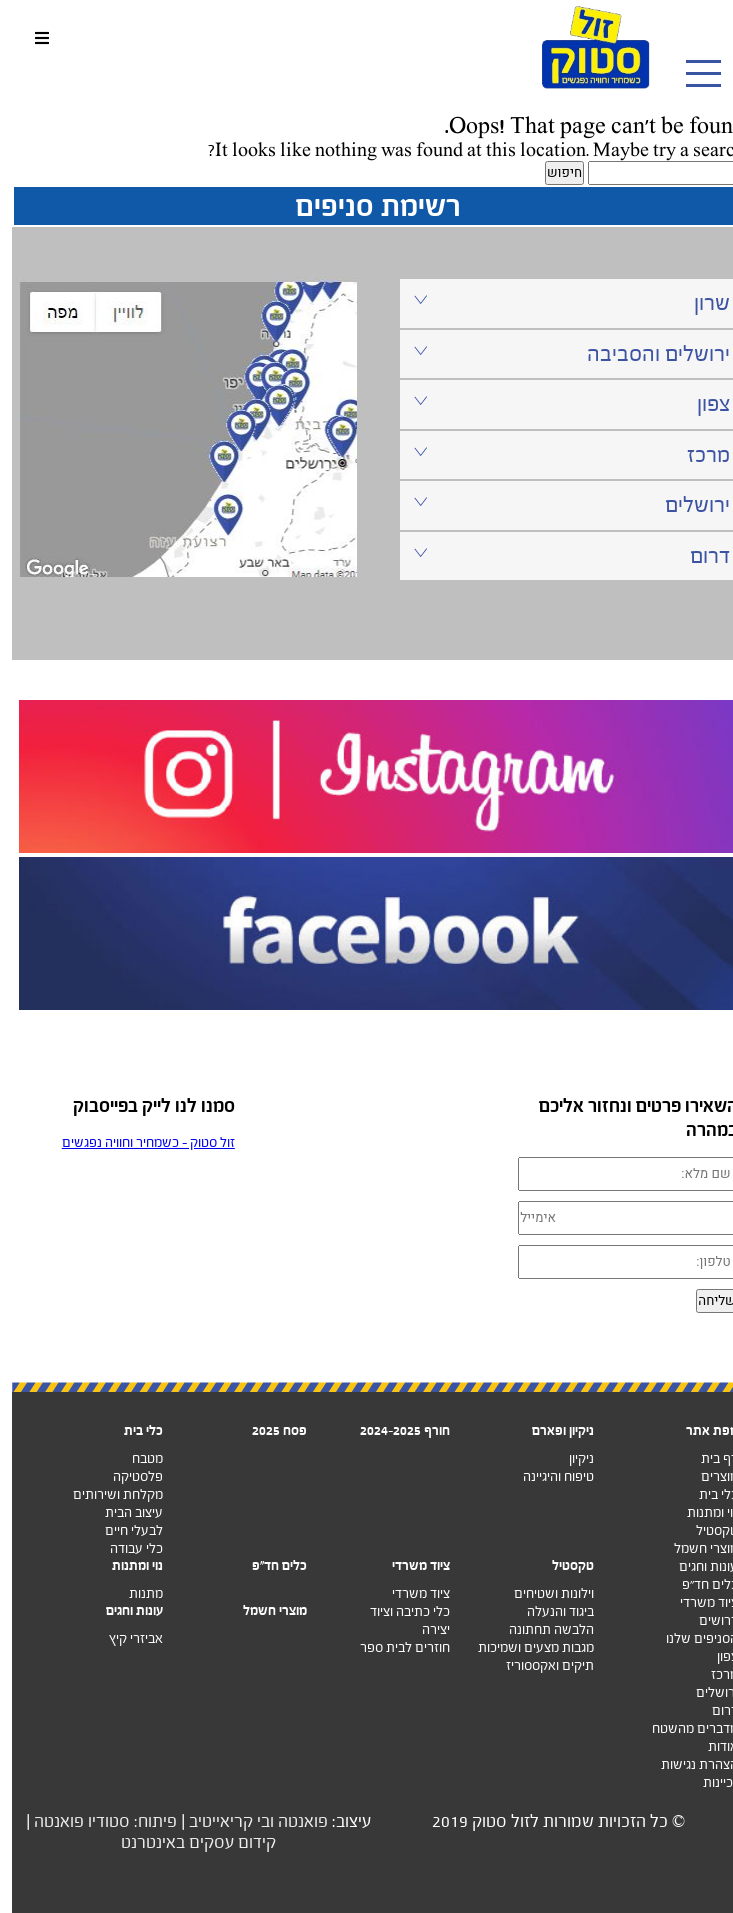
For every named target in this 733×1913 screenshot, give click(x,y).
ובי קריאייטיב (219, 1821)
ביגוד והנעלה (548, 1611)
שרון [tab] (559, 302)
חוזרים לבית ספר (393, 1647)
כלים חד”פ (698, 1584)
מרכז (712, 1674)
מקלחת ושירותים (106, 1494)
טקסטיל (705, 1530)
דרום (713, 1710)
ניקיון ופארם (551, 1430)
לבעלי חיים (122, 1530)
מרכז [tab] (559, 454)
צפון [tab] (559, 403)
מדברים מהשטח (683, 1728)
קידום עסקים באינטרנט (186, 1842)
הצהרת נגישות (687, 1764)
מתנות (134, 1593)
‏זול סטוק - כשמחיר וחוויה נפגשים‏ (136, 1142)
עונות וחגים (696, 1566)
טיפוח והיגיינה (546, 1476)
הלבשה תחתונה (539, 1629)
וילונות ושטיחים (542, 1593)
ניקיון (569, 1458)
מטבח (135, 1458)
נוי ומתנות (700, 1512)
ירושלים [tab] (559, 504)
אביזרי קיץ (124, 1638)
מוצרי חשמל (694, 1548)
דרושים (706, 1620)
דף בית (707, 1458)
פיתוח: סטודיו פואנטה (93, 1821)
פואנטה (291, 1821)
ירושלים (705, 1692)
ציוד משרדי (697, 1602)
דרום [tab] (559, 555)
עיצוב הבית (122, 1512)
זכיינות (708, 1782)
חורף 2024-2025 (393, 1430)
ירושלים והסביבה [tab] (559, 353)
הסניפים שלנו (690, 1638)
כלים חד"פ (267, 1565)
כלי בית (706, 1494)
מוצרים (707, 1476)
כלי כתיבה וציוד (398, 1611)
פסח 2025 (267, 1430)
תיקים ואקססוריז (538, 1665)
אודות (711, 1746)
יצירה (424, 1629)
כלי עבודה (124, 1548)
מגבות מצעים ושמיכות (524, 1647)
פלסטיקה (126, 1476)
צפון (715, 1656)
